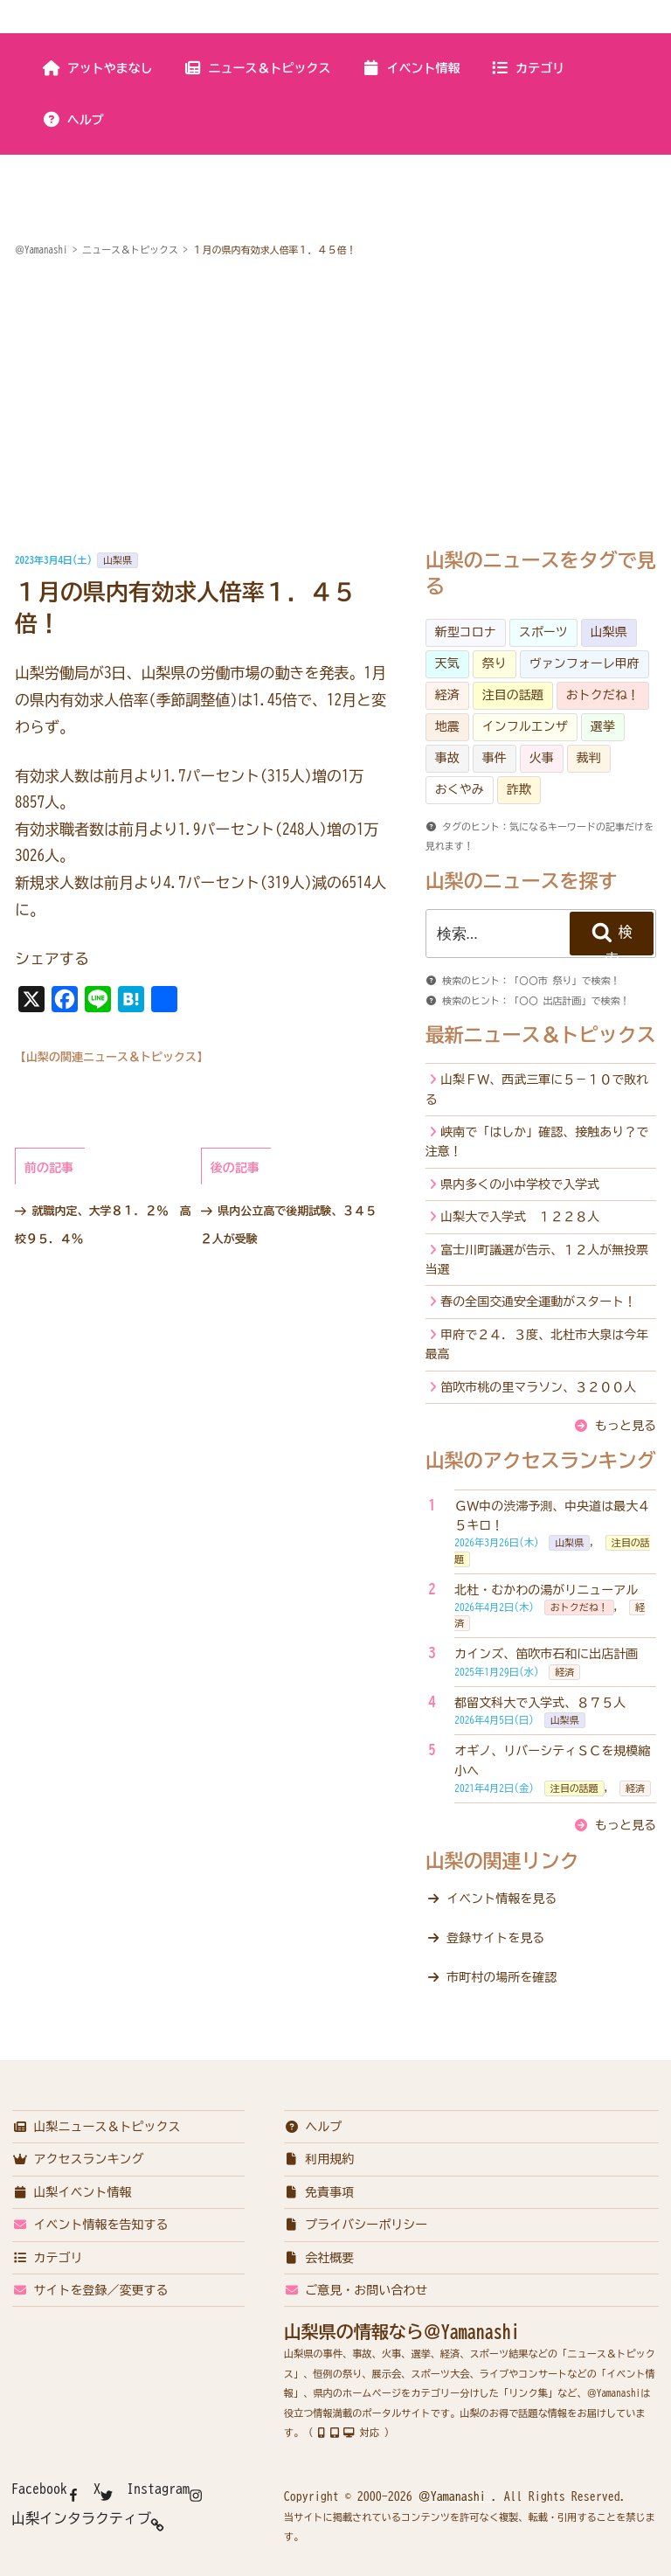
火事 (541, 758)
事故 (447, 758)
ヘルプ (73, 120)
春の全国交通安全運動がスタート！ (538, 1301)
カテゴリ (527, 68)
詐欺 (519, 789)
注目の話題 (512, 695)
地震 (447, 726)
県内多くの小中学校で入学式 (519, 1184)
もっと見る (625, 1426)
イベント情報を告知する (90, 2224)
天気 (447, 663)
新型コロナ (465, 632)
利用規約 (319, 2159)
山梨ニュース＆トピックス (96, 2127)
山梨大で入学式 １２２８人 (519, 1217)
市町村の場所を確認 (501, 1977)
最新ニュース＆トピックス (540, 1035)
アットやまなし (97, 68)
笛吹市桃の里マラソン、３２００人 (538, 1387)
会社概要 (319, 2258)
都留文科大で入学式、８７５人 (540, 1703)
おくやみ (459, 789)
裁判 (589, 758)
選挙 (603, 726)
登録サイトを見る (495, 1938)
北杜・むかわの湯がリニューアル (546, 1590)
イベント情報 (411, 68)
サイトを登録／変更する (90, 2290)
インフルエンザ (525, 726)
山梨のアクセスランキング (540, 1460)
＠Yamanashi (455, 2496)
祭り (494, 663)
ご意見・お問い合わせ (356, 2290)
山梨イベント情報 (72, 2192)
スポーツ (543, 632)
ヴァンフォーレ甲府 (584, 663)
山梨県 (117, 560)
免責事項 (319, 2192)
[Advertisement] (335, 405)
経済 (447, 695)
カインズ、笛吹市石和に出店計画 (546, 1654)
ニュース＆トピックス (257, 68)
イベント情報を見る (501, 1898)
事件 (494, 758)
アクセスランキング (78, 2159)
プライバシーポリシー (356, 2224)
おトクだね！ (603, 695)
